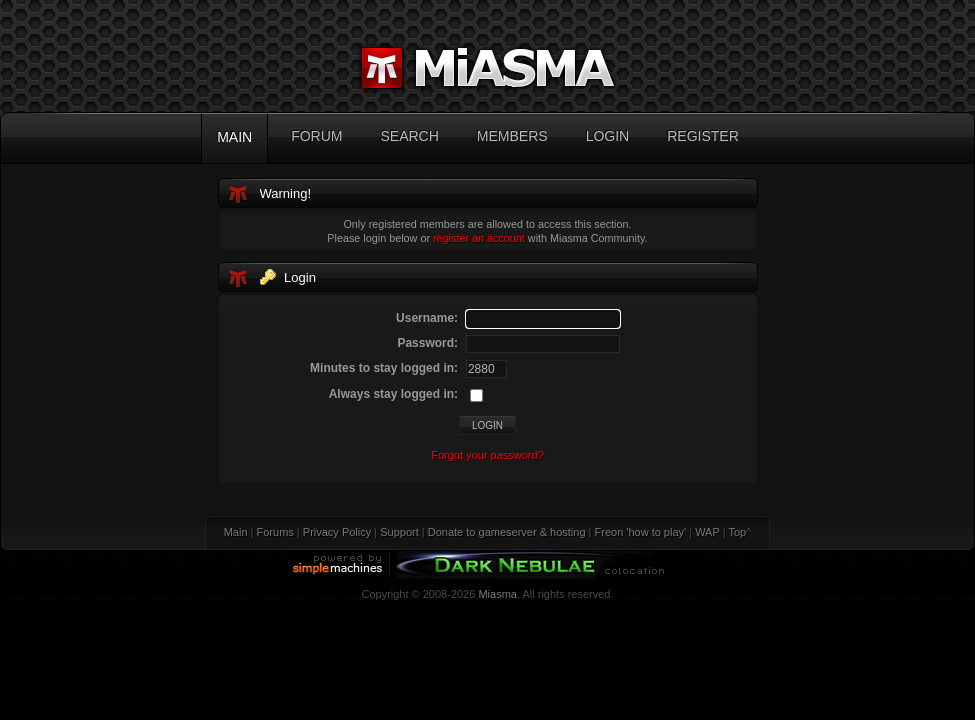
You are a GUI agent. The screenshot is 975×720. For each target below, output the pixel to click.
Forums (275, 532)
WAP (707, 532)
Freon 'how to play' (641, 532)
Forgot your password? (487, 455)
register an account (479, 238)
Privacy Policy (337, 532)
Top (737, 532)
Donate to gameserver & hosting (507, 532)
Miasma (497, 594)
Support (399, 532)
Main (236, 532)
